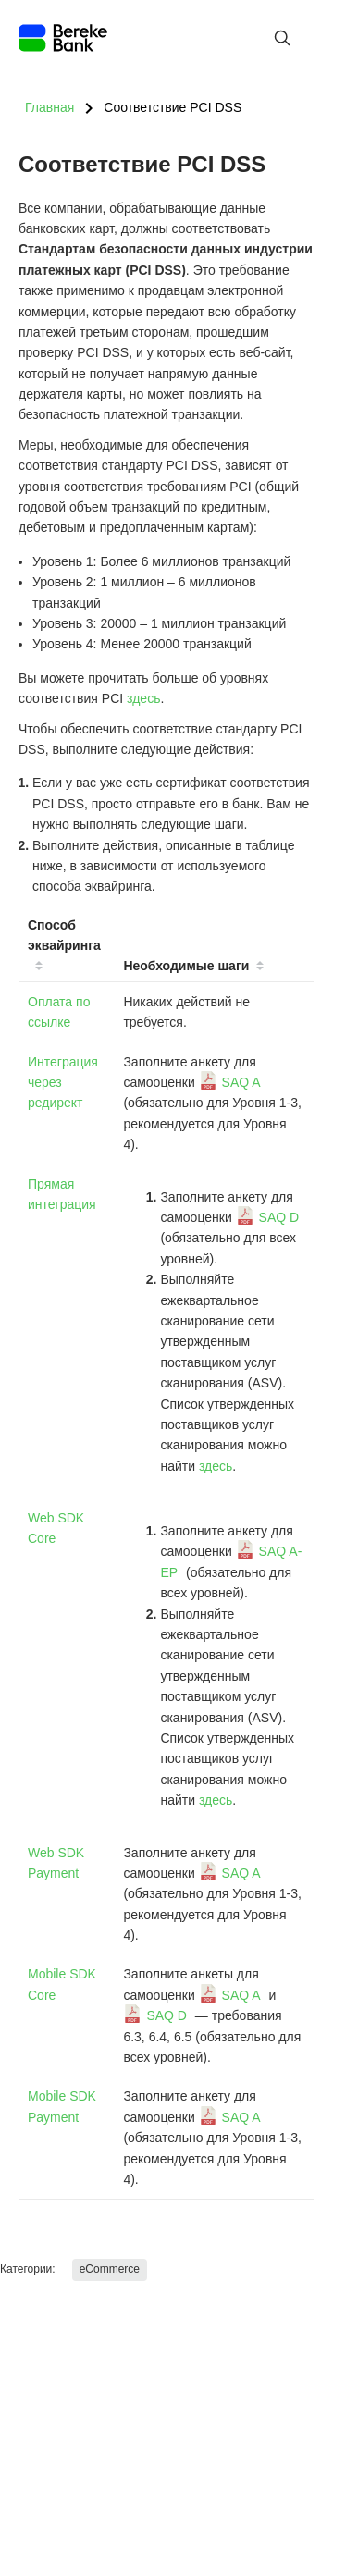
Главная (49, 107)
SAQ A (241, 1082)
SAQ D (279, 1217)
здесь (143, 698)
